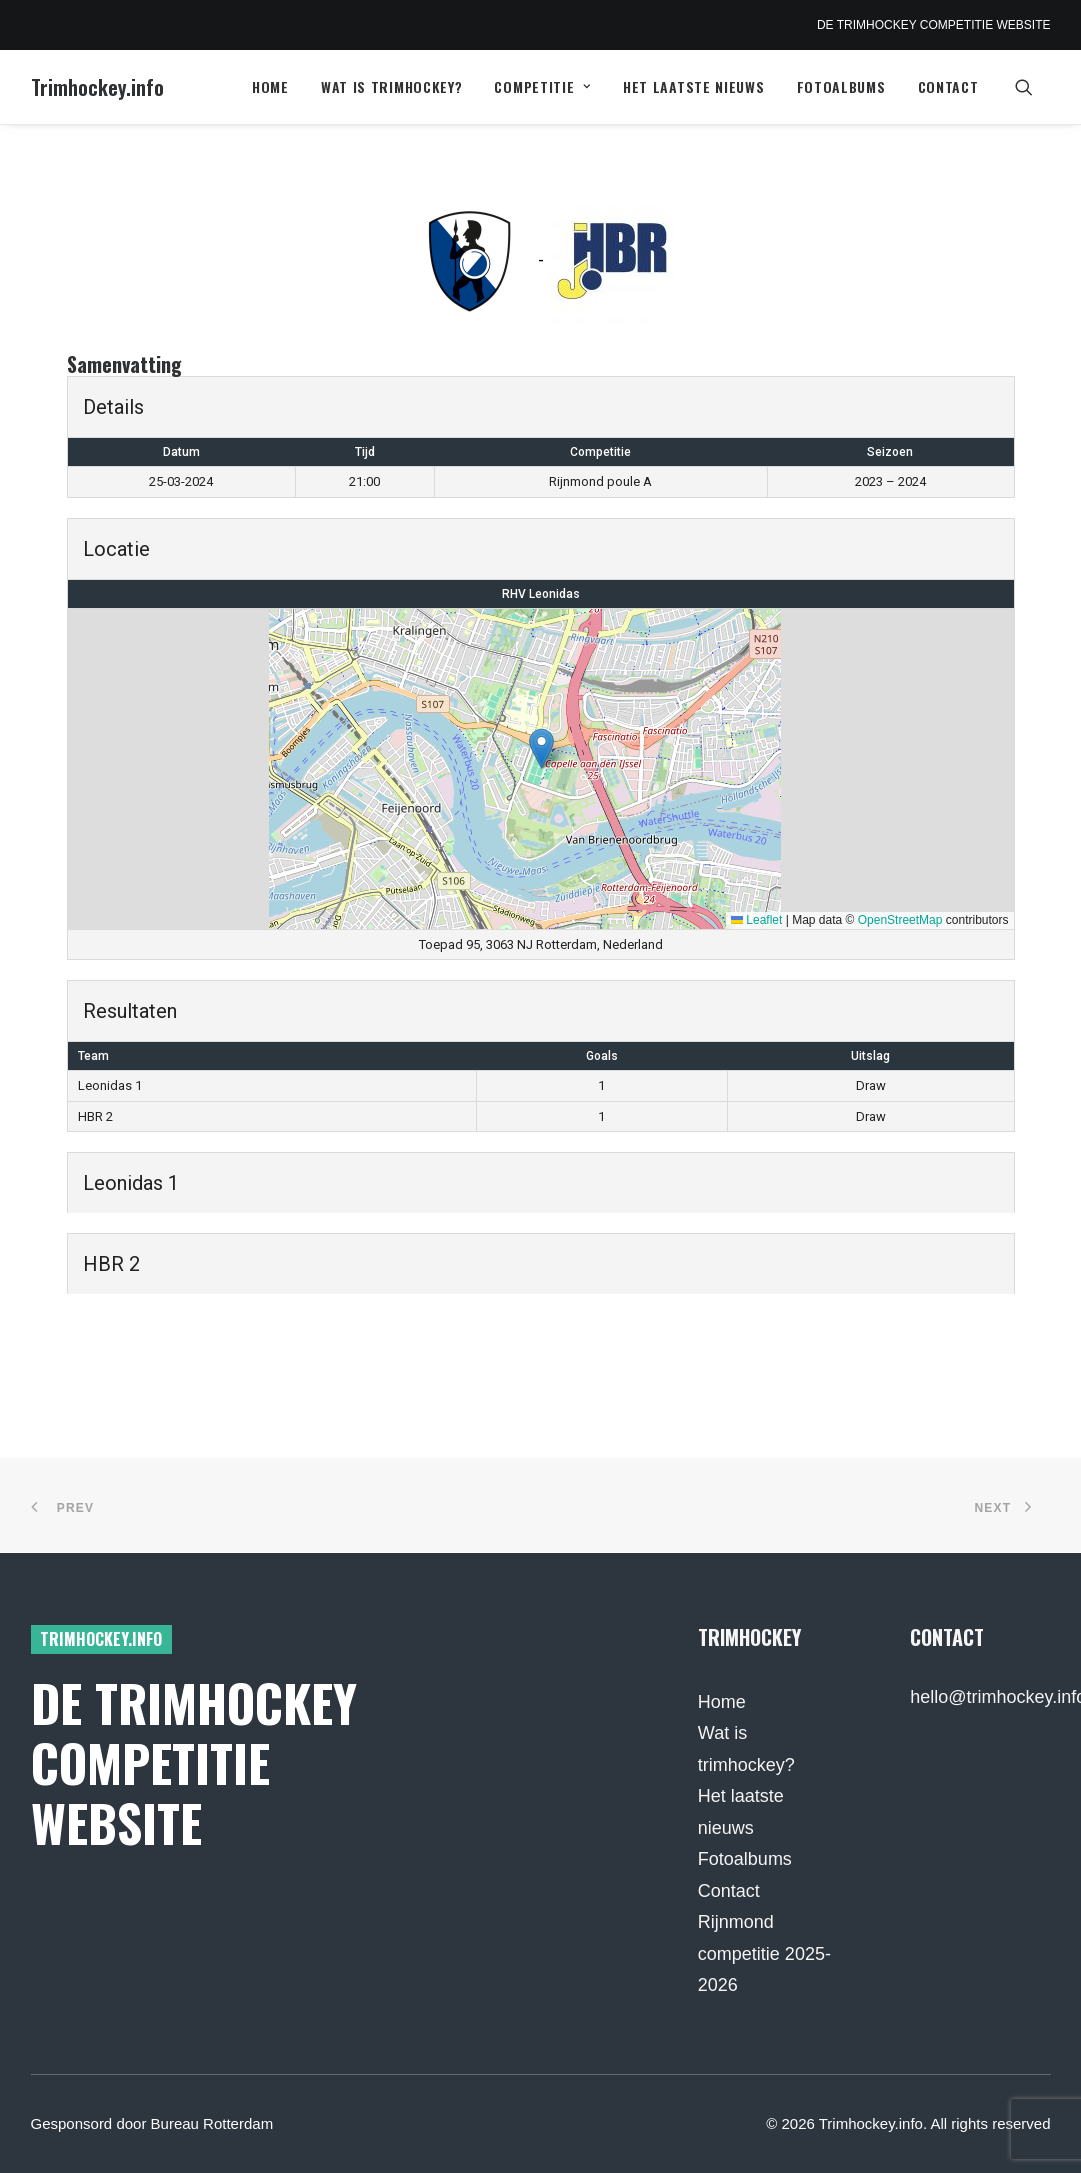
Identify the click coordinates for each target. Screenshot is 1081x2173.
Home (270, 86)
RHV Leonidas (541, 594)
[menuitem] (270, 87)
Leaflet (756, 920)
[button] (1033, 87)
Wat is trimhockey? (392, 86)
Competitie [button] (542, 86)
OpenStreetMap (900, 920)
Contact (948, 86)
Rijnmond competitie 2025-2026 (764, 1953)
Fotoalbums (841, 86)
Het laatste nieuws (694, 86)
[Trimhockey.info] (97, 87)
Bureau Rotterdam (212, 2123)
